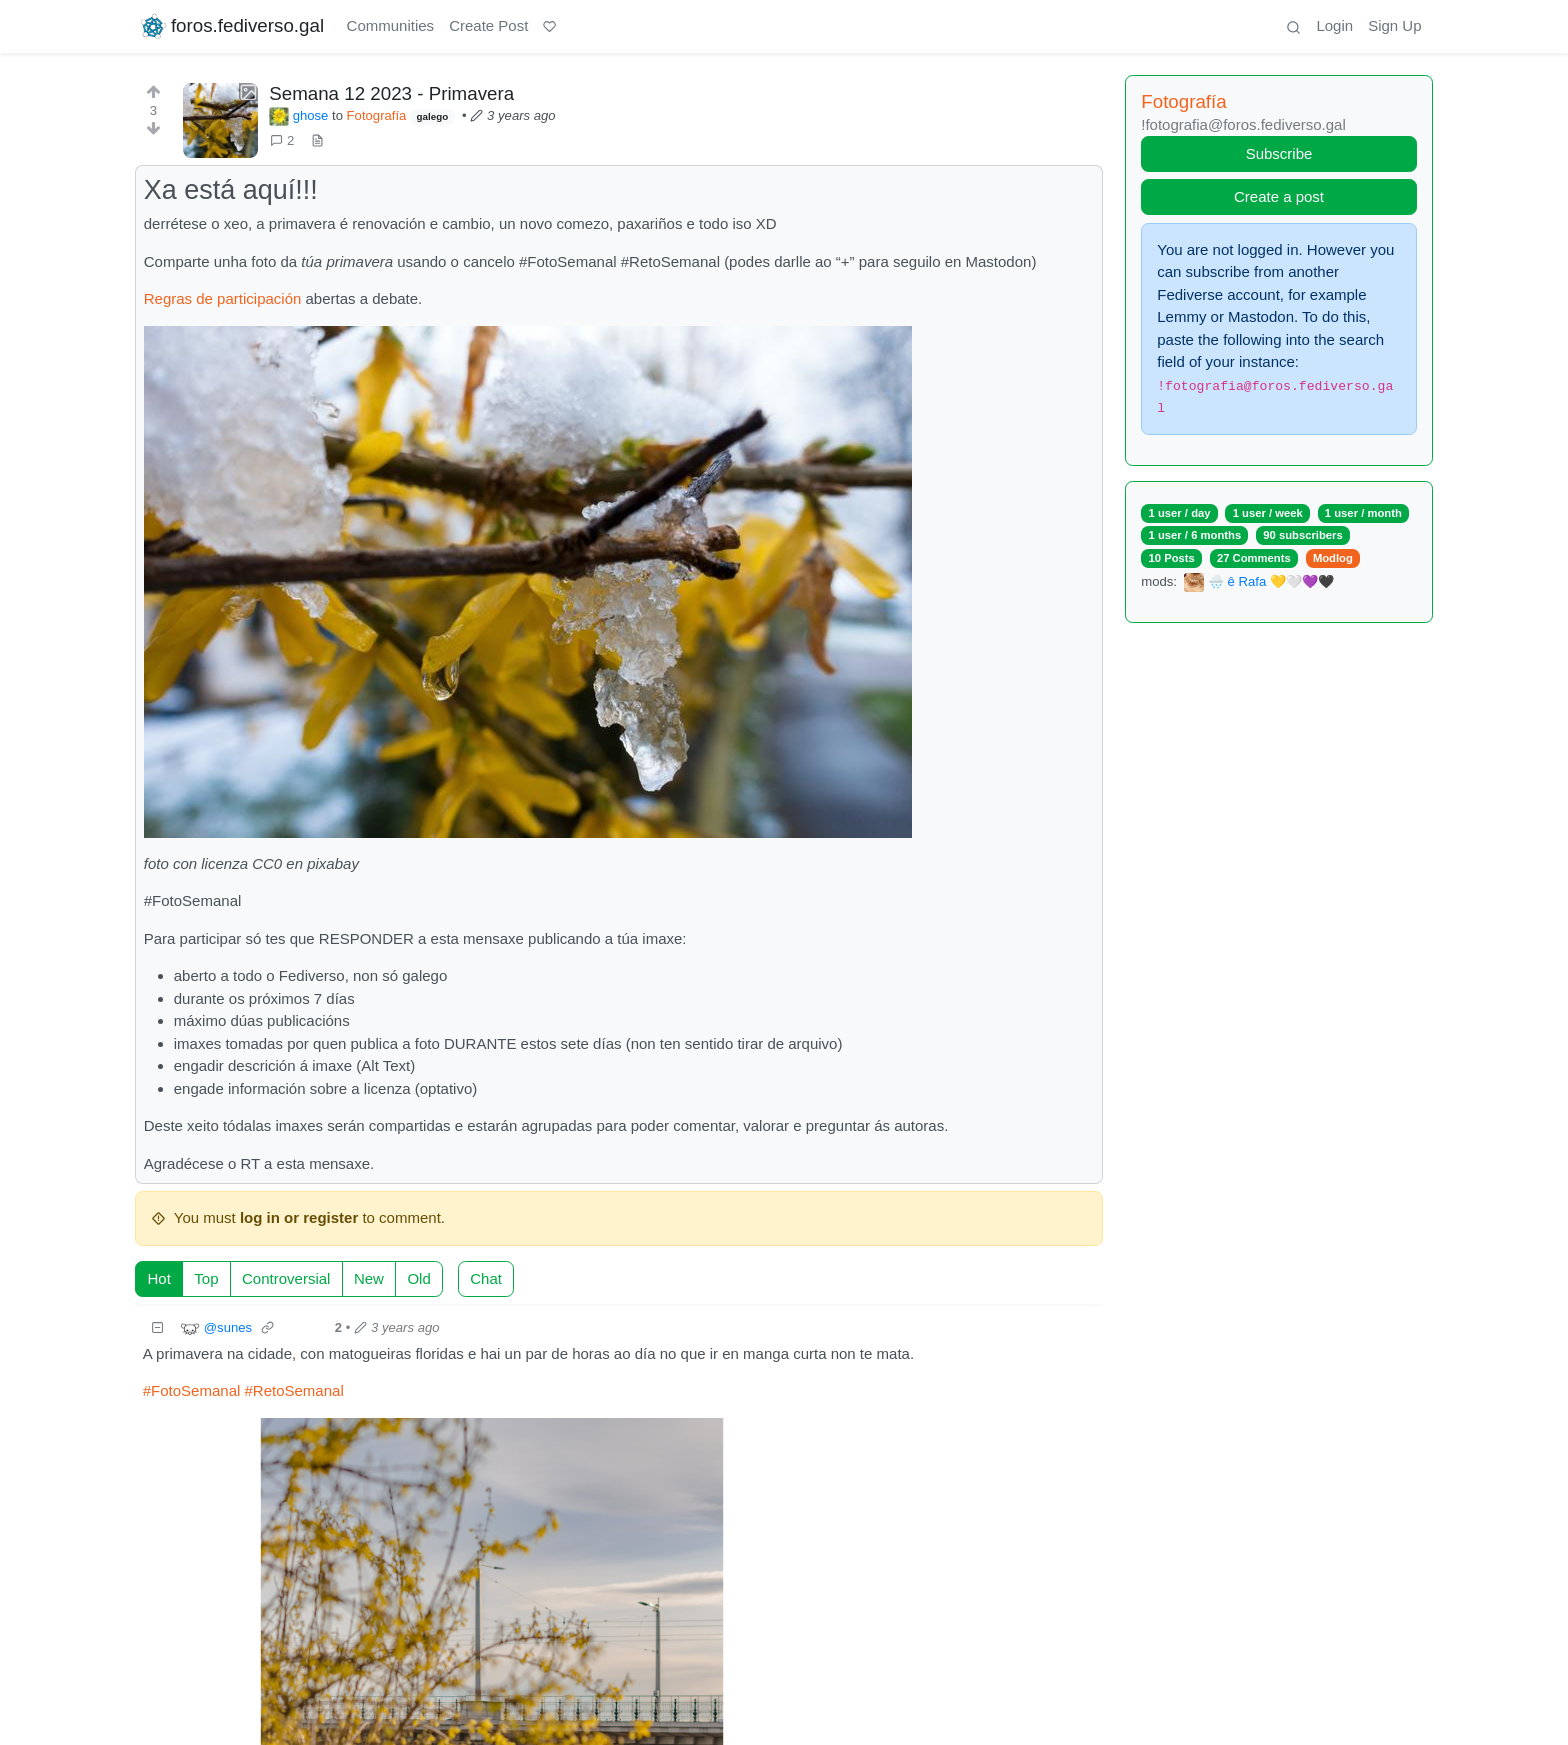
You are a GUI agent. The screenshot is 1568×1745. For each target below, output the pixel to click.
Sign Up (1394, 25)
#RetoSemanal (293, 1390)
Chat (486, 1278)
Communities (391, 25)
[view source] (318, 141)
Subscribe (1279, 153)
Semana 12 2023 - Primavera (391, 93)
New (369, 1278)
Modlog (1333, 558)
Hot (159, 1278)
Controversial (286, 1278)
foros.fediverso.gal (231, 26)
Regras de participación (223, 298)
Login (1334, 25)
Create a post (1279, 196)
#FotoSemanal (192, 1390)
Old (418, 1278)
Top (206, 1278)
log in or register (299, 1217)
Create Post (488, 25)
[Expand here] (220, 120)
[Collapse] (158, 1328)
